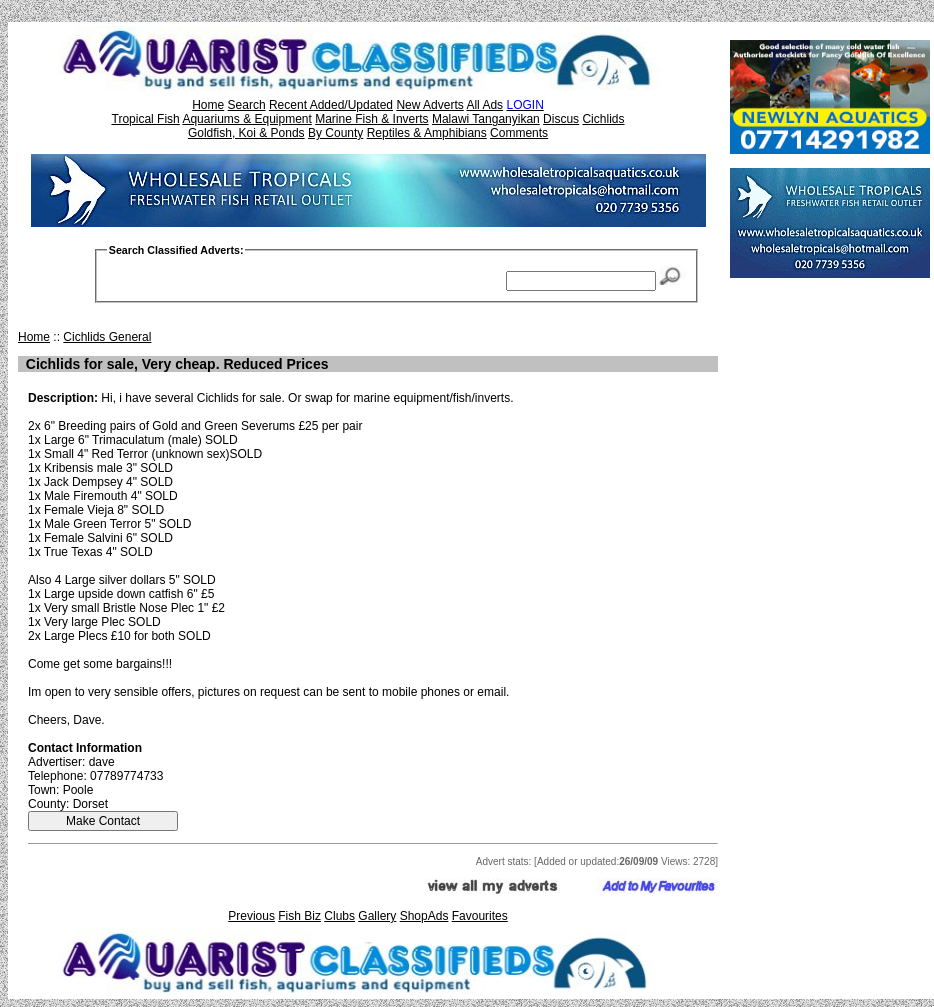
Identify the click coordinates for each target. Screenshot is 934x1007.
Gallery (377, 916)
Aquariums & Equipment (246, 119)
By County (335, 133)
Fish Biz (299, 916)
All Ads (484, 105)
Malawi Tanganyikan (486, 119)
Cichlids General (107, 337)
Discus (561, 119)
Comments (519, 133)
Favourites (480, 916)
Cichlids (603, 119)
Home (208, 105)
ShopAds (424, 916)
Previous (251, 916)
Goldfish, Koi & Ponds (246, 133)
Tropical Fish (146, 119)
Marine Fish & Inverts (371, 119)
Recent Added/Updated (331, 105)
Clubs (339, 916)
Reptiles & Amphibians (427, 133)
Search (247, 105)
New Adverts (429, 105)
